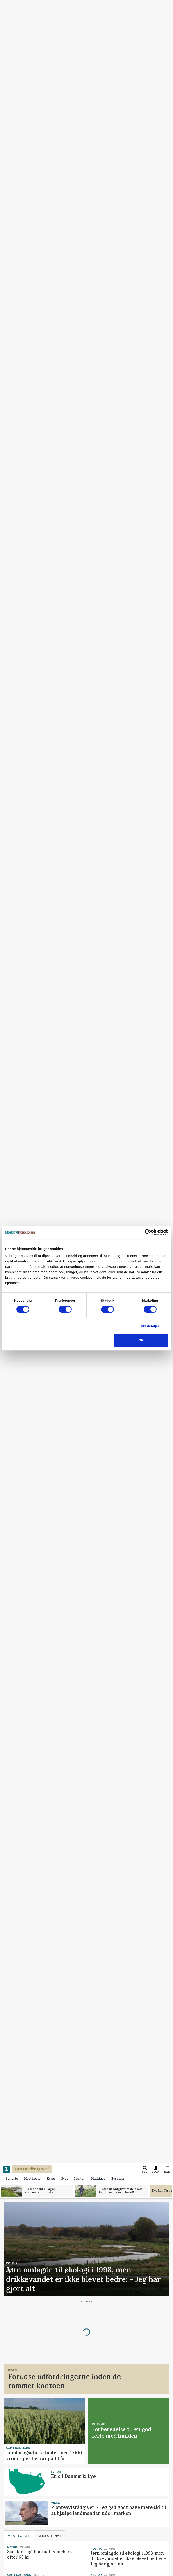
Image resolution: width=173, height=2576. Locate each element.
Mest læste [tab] (18, 2536)
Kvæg (51, 2178)
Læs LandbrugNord (32, 2169)
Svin (64, 2178)
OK (141, 1340)
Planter (79, 2178)
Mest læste (32, 2178)
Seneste (12, 2178)
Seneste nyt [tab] (49, 2536)
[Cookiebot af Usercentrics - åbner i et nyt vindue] (148, 1232)
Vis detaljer (150, 1326)
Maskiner (98, 2178)
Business (118, 2178)
